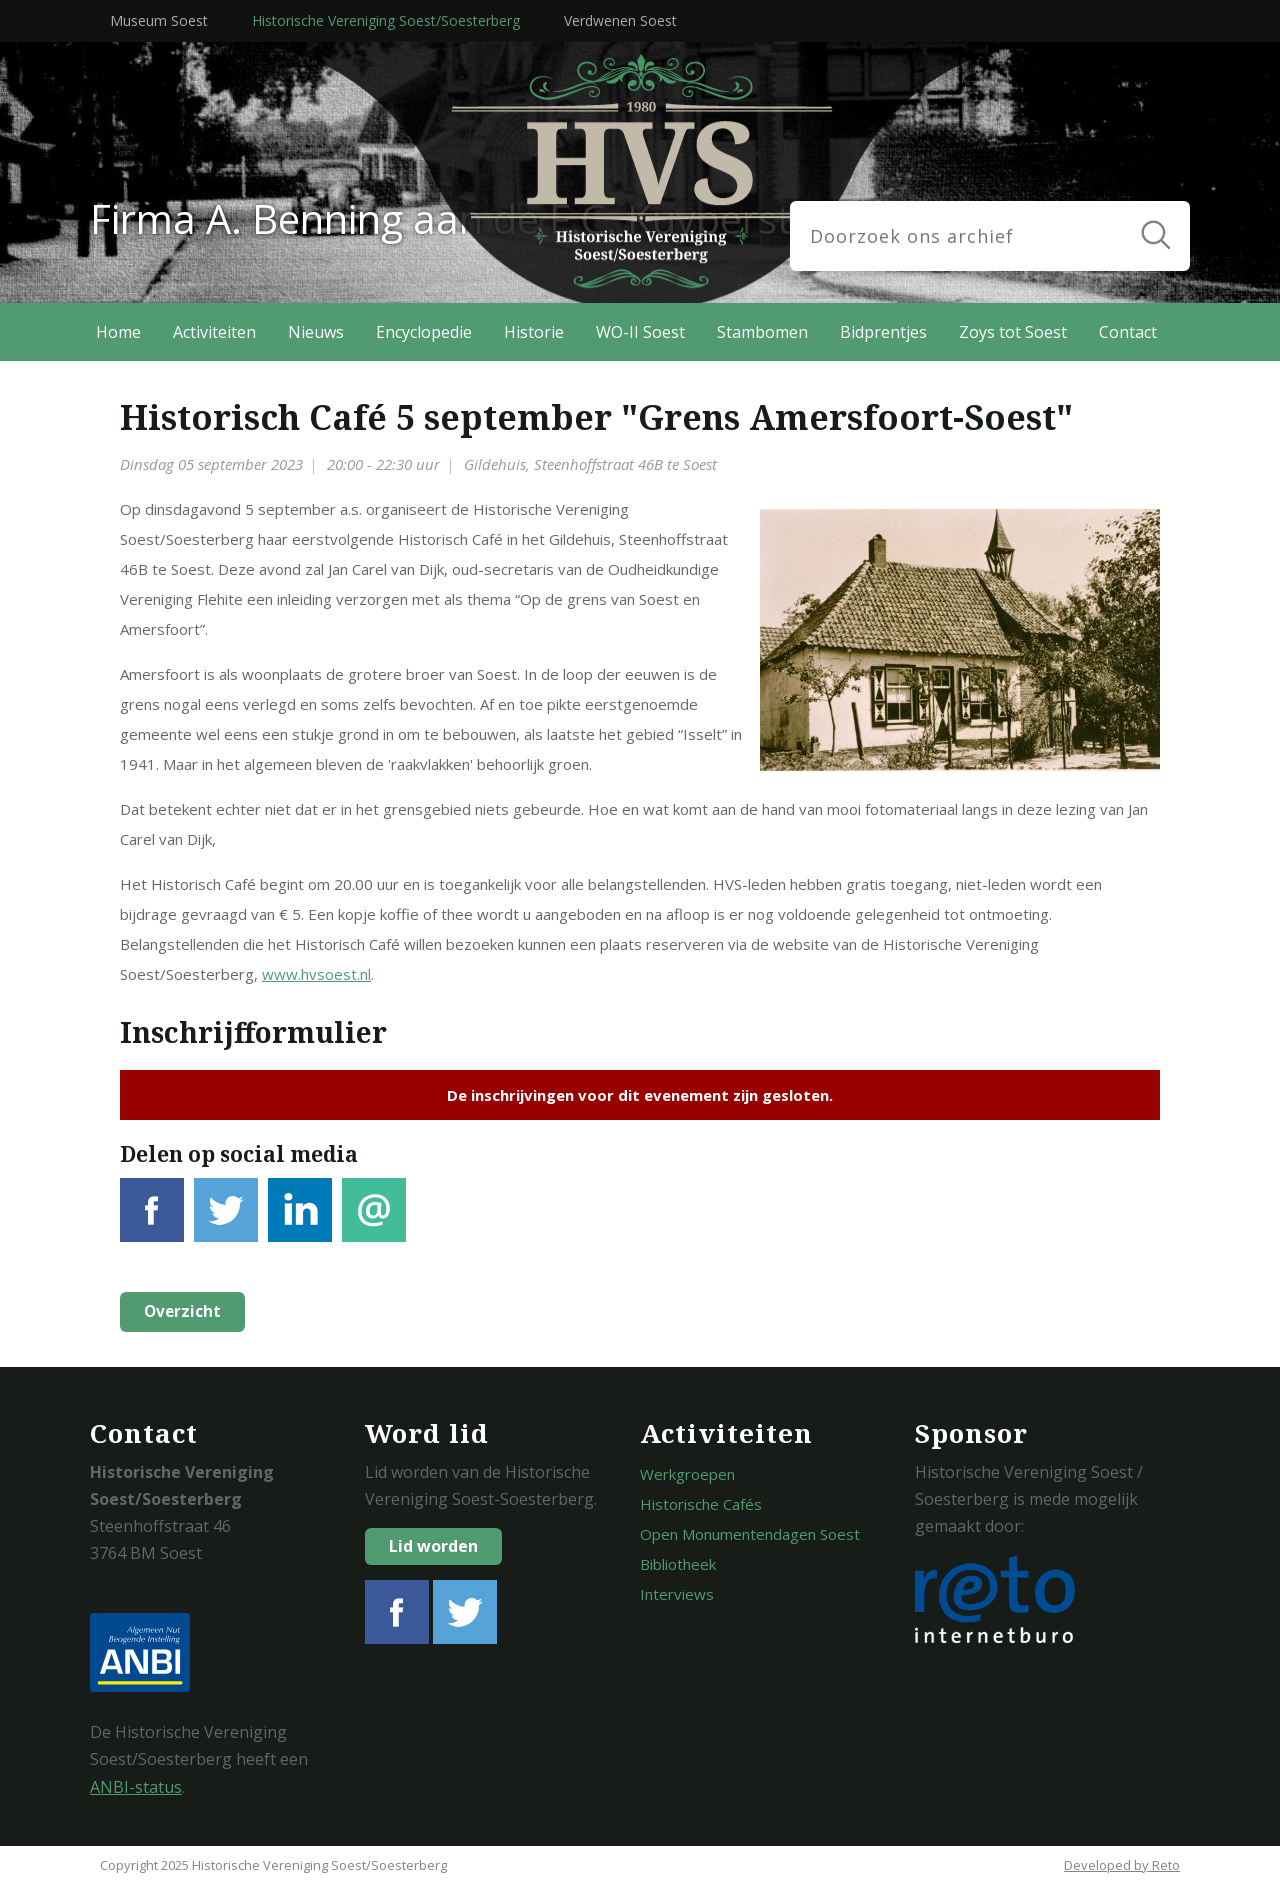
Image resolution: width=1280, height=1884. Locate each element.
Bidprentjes (883, 332)
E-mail (374, 1221)
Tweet (226, 1221)
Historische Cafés (701, 1504)
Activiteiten (214, 332)
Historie (534, 332)
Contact (1128, 332)
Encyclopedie (424, 332)
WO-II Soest (640, 332)
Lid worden (433, 1546)
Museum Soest (159, 20)
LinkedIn (300, 1221)
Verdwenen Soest (620, 20)
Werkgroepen (687, 1474)
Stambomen (762, 332)
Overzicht (181, 1312)
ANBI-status (136, 1787)
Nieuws (316, 332)
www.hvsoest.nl (316, 974)
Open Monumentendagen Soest (750, 1534)
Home (118, 332)
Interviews (677, 1594)
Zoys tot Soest (1013, 332)
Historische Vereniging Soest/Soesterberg (386, 20)
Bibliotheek (678, 1564)
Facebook (152, 1221)
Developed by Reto (1122, 1865)
